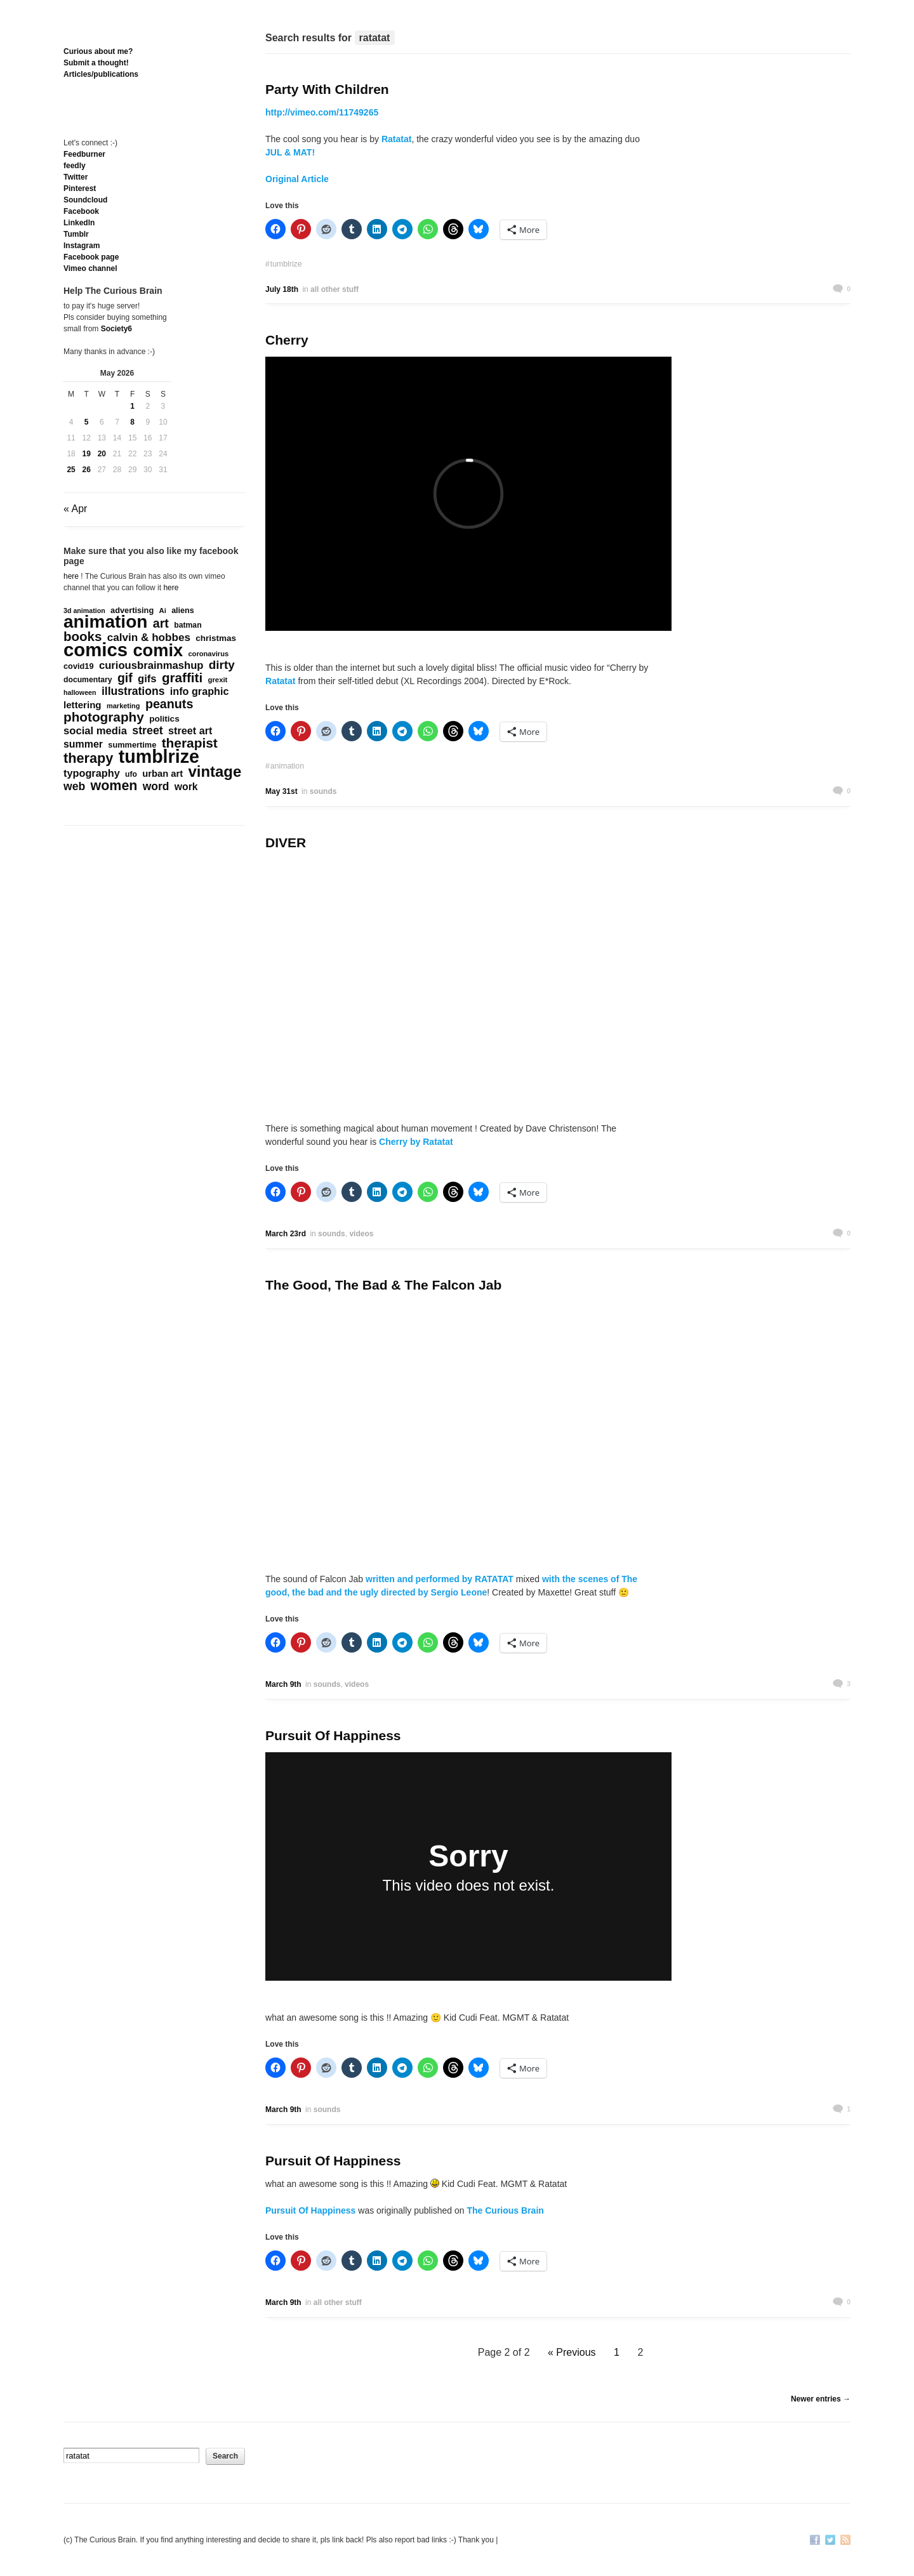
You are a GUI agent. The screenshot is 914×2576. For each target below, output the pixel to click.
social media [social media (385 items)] (95, 731)
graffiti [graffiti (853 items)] (182, 678)
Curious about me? (98, 51)
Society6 (116, 328)
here (71, 576)
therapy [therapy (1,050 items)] (88, 758)
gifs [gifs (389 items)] (147, 679)
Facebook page (91, 257)
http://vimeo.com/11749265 (321, 112)
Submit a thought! (96, 62)
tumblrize (286, 264)
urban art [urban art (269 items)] (162, 774)
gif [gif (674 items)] (125, 678)
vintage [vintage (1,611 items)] (215, 771)
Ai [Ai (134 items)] (162, 610)
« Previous (572, 2352)
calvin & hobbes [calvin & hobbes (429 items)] (148, 638)
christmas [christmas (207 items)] (215, 638)
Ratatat (396, 139)
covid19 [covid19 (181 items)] (78, 666)
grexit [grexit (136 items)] (217, 680)
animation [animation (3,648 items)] (105, 622)
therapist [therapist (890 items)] (190, 743)
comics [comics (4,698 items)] (95, 650)
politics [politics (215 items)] (164, 718)
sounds (323, 791)
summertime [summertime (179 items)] (132, 745)
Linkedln (79, 222)
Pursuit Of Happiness (333, 1735)
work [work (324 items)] (186, 786)
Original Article (297, 179)
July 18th (281, 289)
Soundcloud (85, 199)
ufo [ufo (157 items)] (131, 774)
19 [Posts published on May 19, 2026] (87, 453)
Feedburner (84, 154)
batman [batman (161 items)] (187, 625)
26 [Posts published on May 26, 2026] (87, 469)
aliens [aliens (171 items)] (182, 610)
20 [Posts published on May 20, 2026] (102, 453)
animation (287, 766)
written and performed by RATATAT (439, 1579)
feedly (74, 165)
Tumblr (76, 234)
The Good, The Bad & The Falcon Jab (383, 1285)
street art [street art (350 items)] (190, 730)
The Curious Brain (505, 2210)
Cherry (286, 340)
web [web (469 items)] (74, 786)
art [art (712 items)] (161, 623)
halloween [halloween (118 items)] (79, 692)
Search (225, 2456)
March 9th (283, 1684)
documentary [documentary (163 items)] (87, 679)
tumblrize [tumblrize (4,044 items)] (159, 756)
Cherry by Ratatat (414, 1142)
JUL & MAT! (290, 152)
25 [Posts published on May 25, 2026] (71, 469)
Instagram (81, 245)
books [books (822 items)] (82, 636)
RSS (845, 2540)
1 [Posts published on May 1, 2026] (132, 406)
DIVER (285, 842)
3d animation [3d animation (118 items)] (84, 610)
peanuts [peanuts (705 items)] (169, 704)
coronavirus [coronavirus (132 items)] (208, 653)
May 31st (281, 791)
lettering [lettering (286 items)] (82, 704)
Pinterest (79, 188)
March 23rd (285, 1233)
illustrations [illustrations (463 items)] (133, 691)
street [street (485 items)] (147, 730)
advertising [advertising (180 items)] (132, 610)
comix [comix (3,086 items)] (158, 650)
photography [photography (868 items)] (103, 717)
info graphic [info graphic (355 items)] (199, 691)
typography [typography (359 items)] (91, 773)
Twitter (75, 177)
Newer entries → (821, 2398)
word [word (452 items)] (156, 786)
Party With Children (327, 89)
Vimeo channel (90, 268)
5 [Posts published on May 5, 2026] (86, 422)
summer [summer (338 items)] (83, 744)
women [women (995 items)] (114, 785)
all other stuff (334, 289)
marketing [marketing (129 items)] (123, 706)
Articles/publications (100, 74)
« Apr (75, 508)
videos (361, 1233)
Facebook (81, 211)
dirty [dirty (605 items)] (222, 665)
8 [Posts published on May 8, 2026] (132, 422)
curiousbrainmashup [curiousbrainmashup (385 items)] (151, 665)
